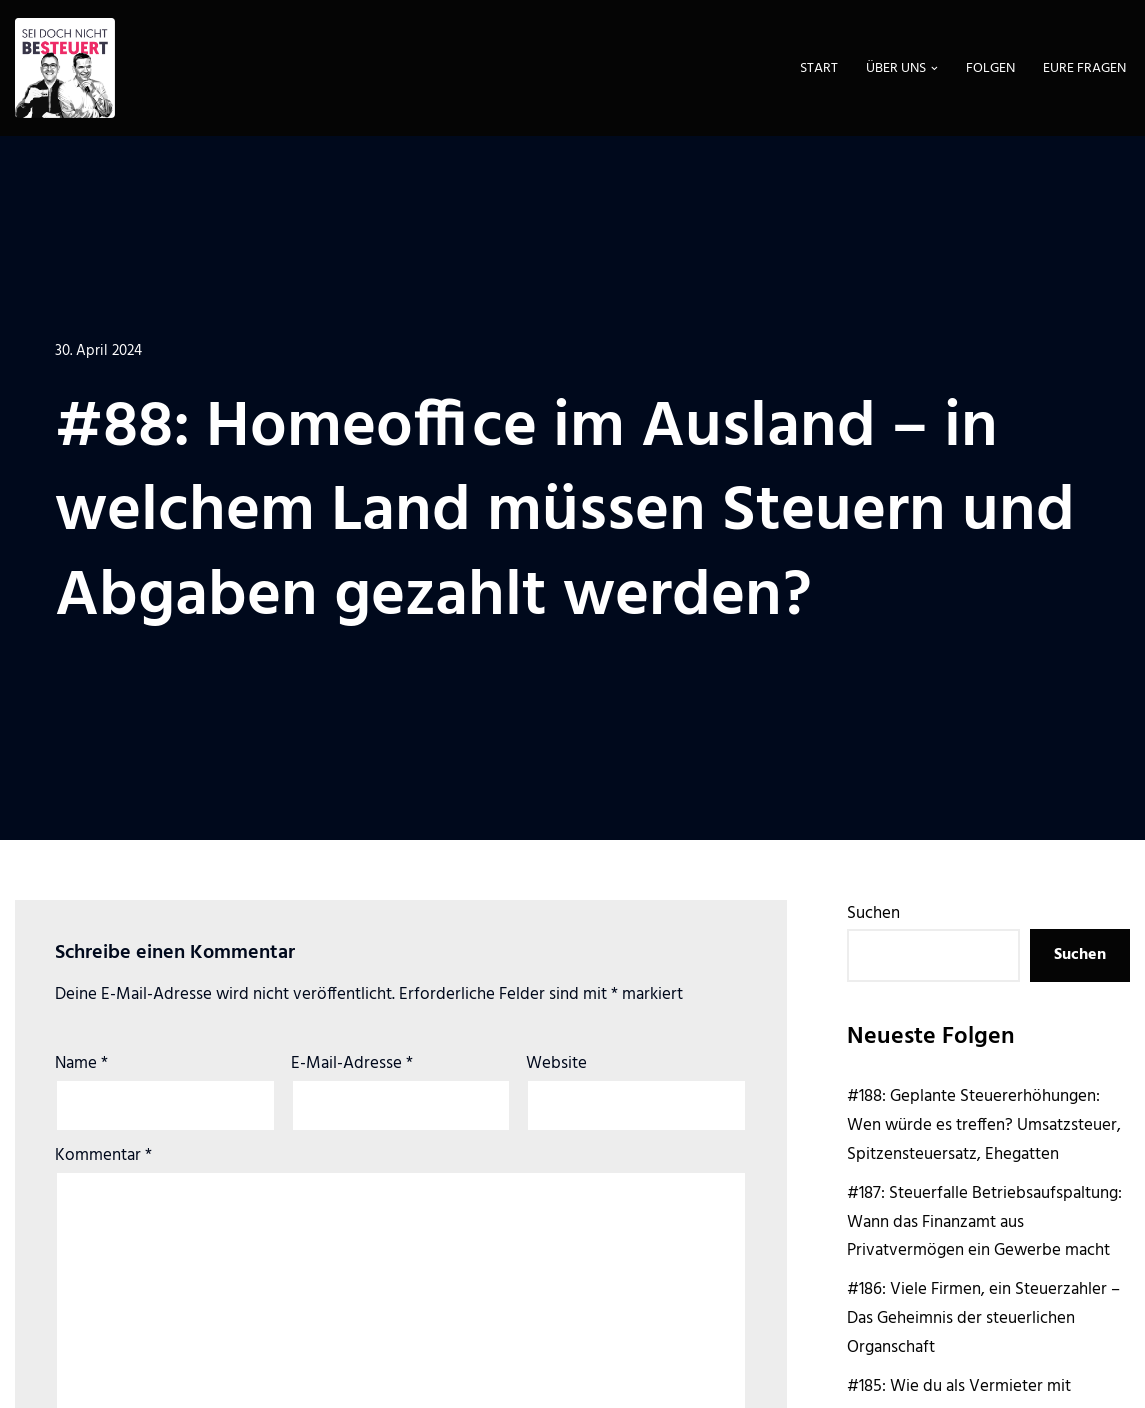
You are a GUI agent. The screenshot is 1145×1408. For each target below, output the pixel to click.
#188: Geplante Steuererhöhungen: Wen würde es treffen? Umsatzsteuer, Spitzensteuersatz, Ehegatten (984, 1125)
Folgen (990, 68)
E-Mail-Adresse (352, 1063)
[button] (934, 68)
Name (81, 1063)
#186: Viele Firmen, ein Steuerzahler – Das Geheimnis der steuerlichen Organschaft (983, 1318)
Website (556, 1063)
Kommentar (103, 1155)
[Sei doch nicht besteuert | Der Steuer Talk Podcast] (65, 68)
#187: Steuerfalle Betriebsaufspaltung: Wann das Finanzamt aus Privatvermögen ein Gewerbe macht (984, 1222)
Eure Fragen (1084, 68)
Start (819, 68)
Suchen (873, 913)
